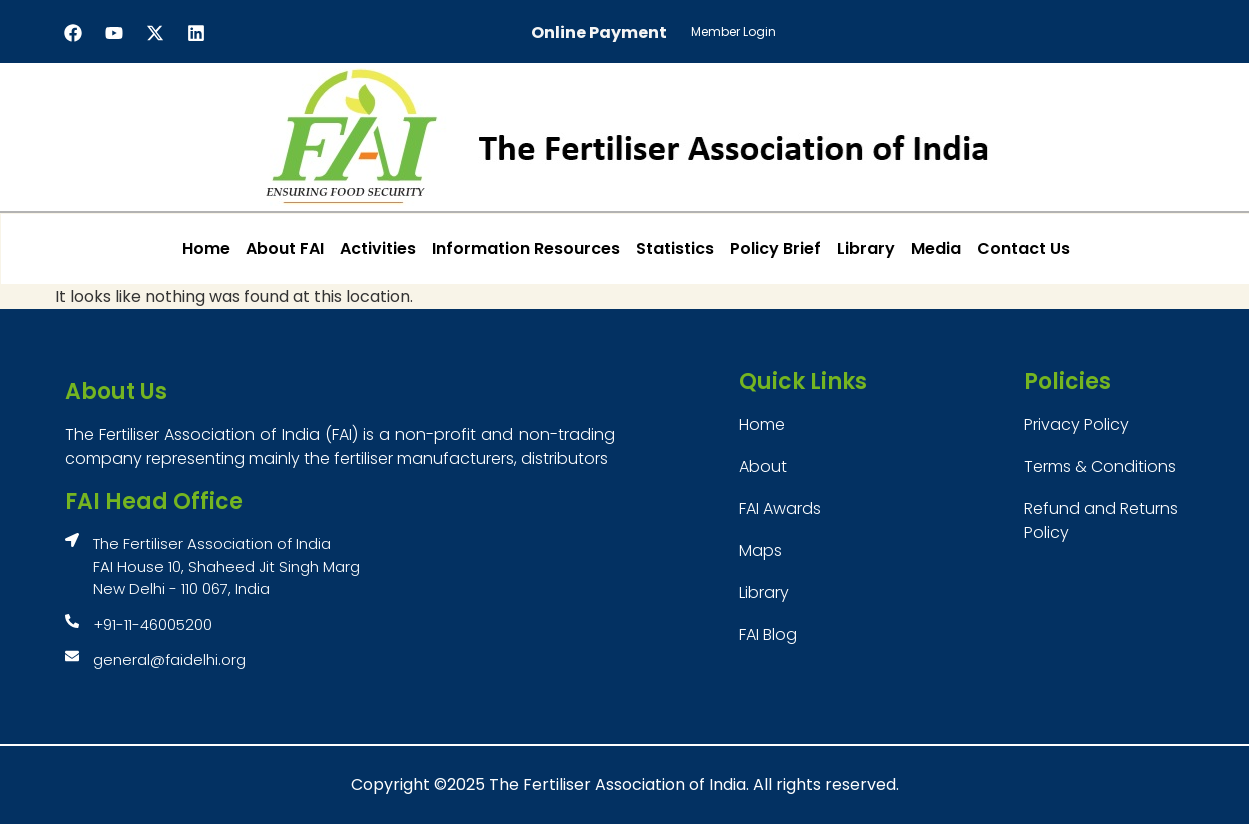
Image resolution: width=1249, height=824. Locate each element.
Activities (378, 248)
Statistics (675, 248)
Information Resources (526, 248)
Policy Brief (775, 248)
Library (866, 248)
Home (206, 248)
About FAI (285, 248)
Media (936, 248)
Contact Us (1023, 248)
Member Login (733, 31)
